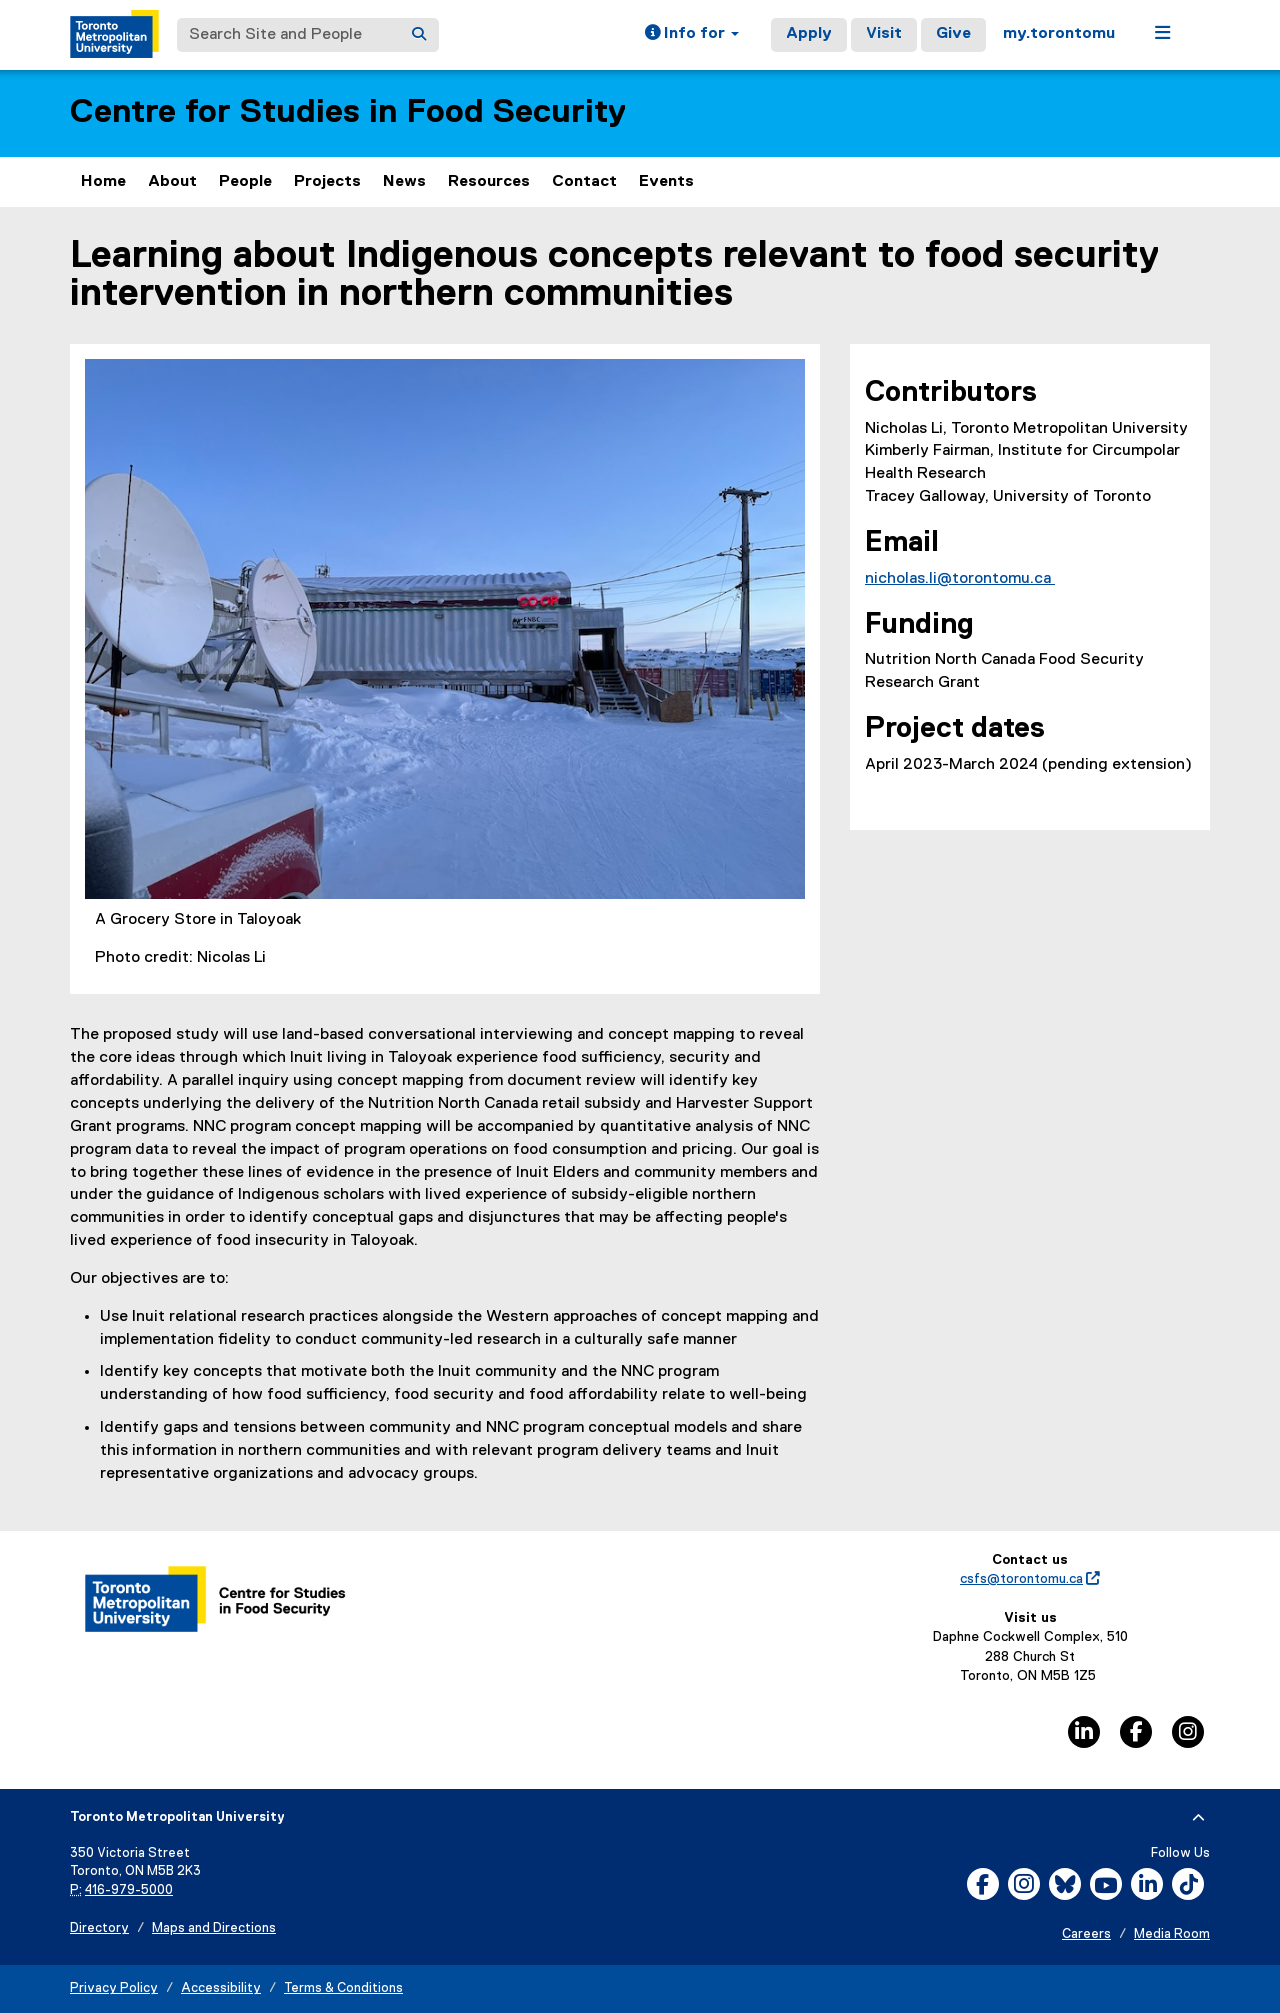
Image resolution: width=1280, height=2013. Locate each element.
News (404, 182)
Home (103, 182)
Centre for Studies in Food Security (348, 112)
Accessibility (221, 1988)
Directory (99, 1928)
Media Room (1172, 1934)
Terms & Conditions (343, 1988)
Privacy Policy (114, 1988)
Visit (884, 34)
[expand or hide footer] (1198, 1818)
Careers (1086, 1934)
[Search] (419, 35)
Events (666, 182)
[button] (692, 35)
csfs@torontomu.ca (1030, 1579)
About (172, 182)
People (245, 182)
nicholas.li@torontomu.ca (960, 579)
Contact (584, 182)
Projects (327, 182)
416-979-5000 (129, 1890)
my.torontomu (1059, 34)
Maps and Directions (214, 1928)
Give (953, 34)
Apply (809, 34)
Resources (489, 182)
